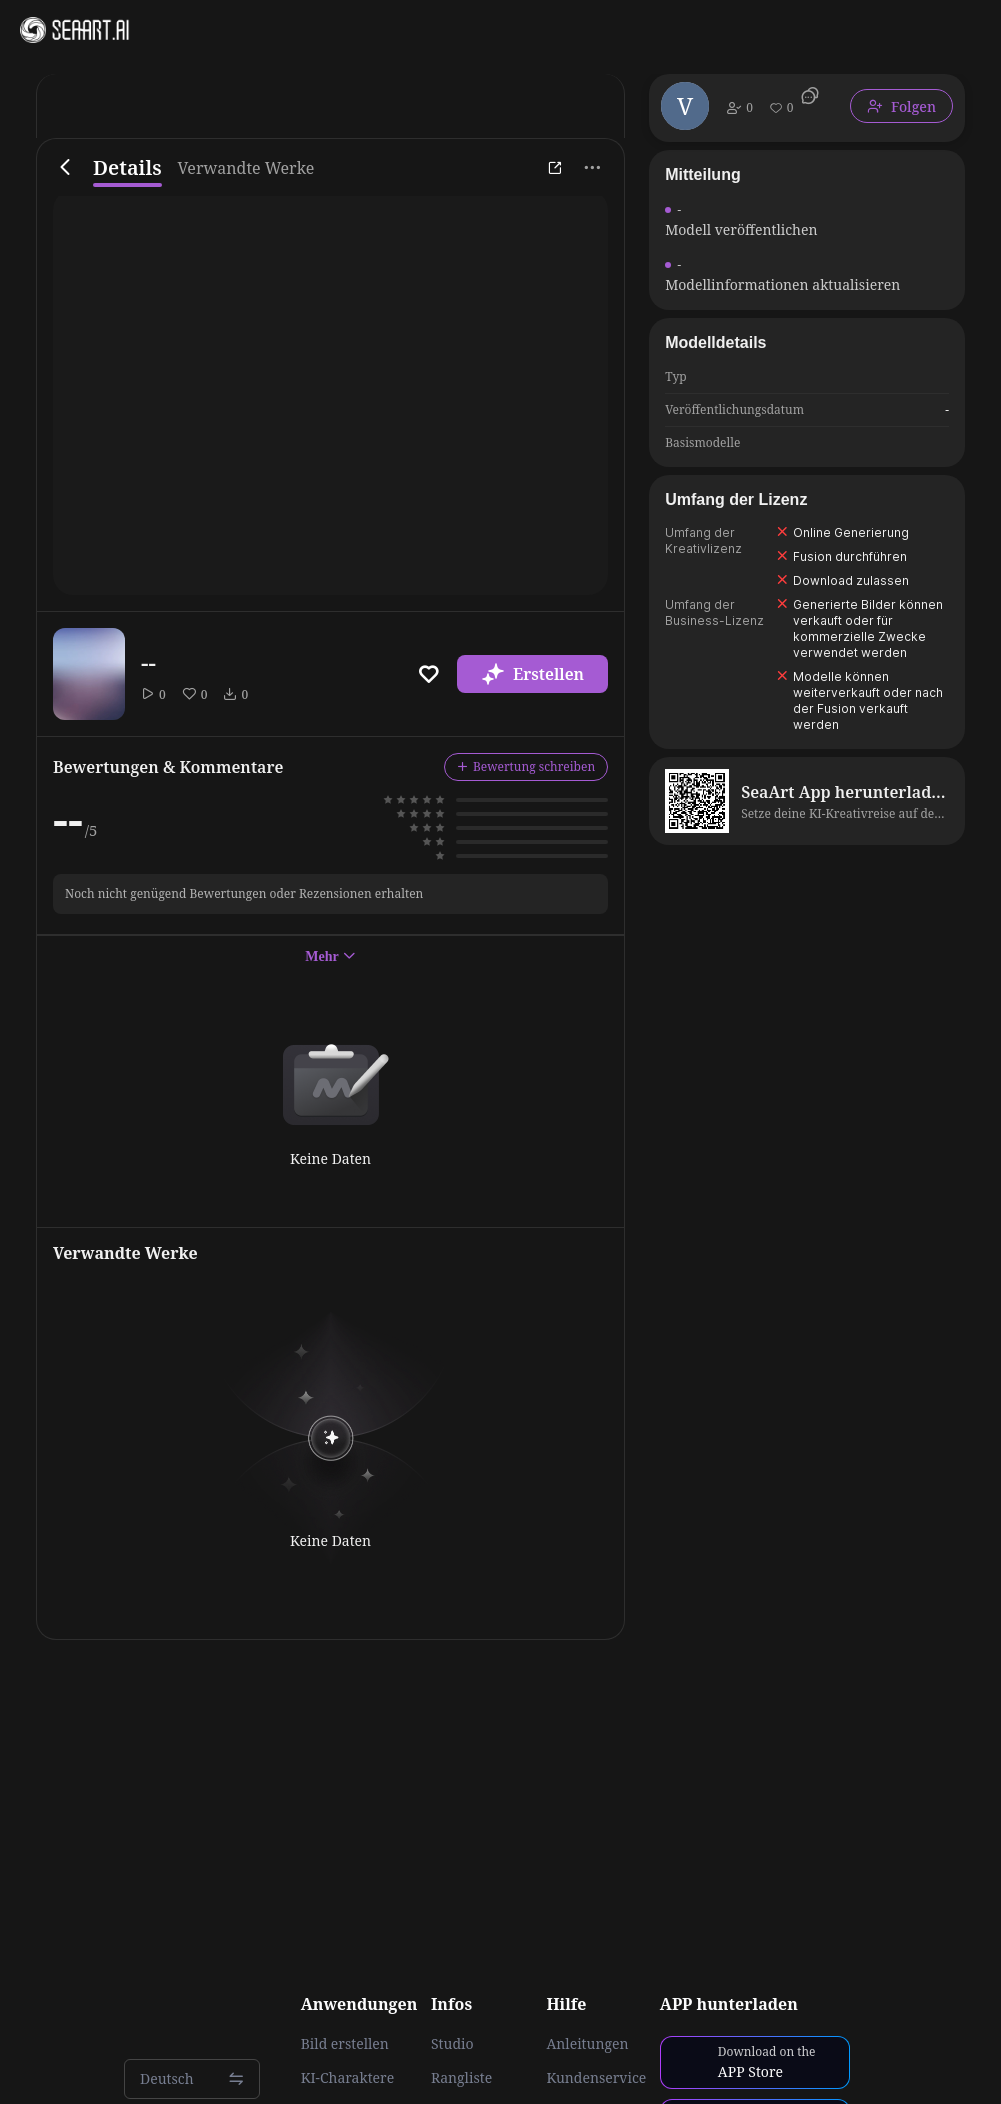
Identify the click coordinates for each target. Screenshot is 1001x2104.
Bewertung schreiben (526, 766)
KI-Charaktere (348, 2078)
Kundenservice (596, 2078)
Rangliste (461, 2078)
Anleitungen (587, 2044)
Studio (452, 2044)
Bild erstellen (345, 2044)
